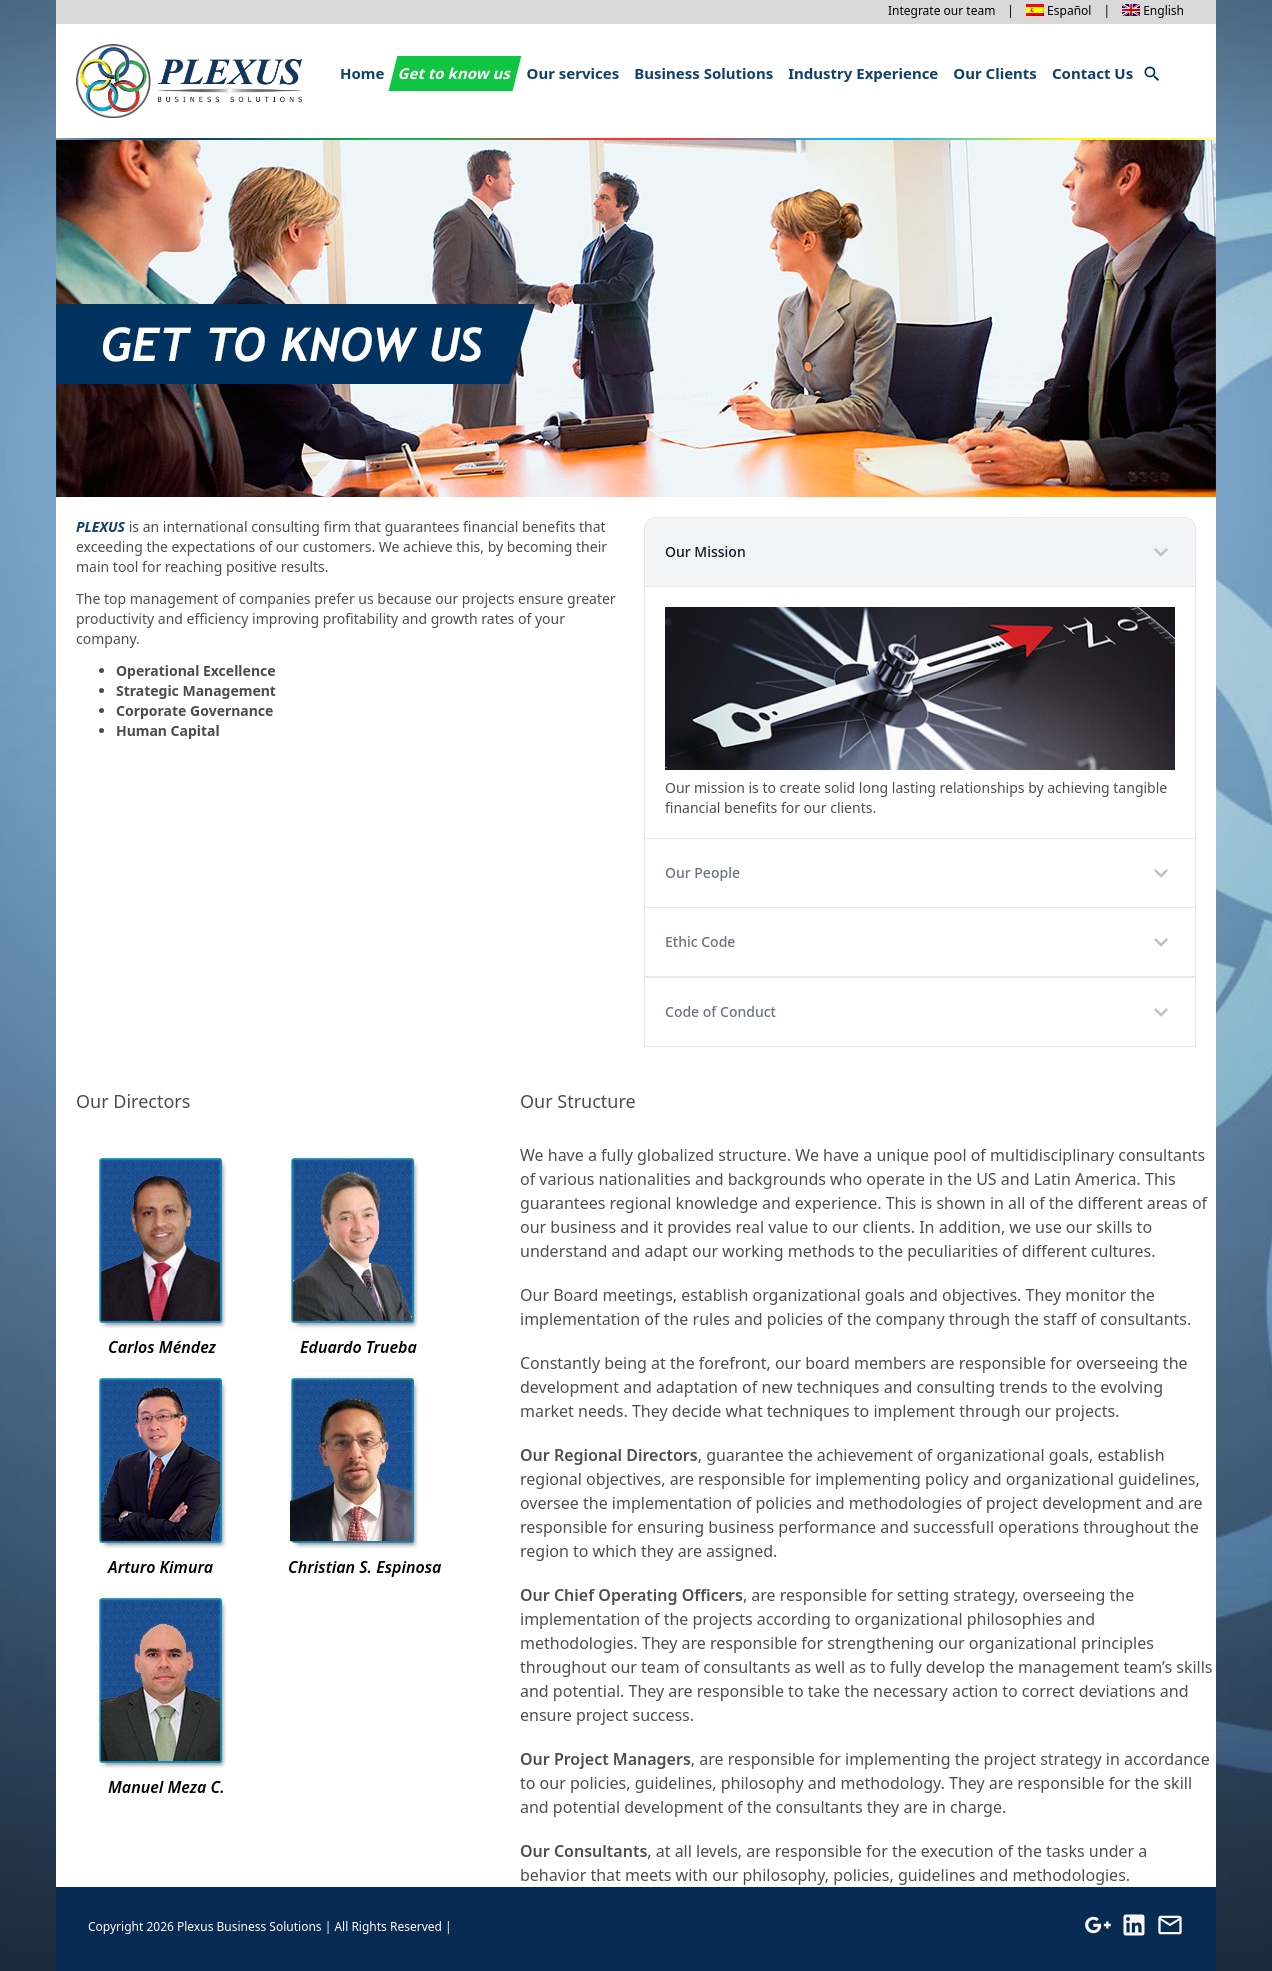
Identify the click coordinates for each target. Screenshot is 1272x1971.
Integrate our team (941, 10)
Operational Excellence (196, 670)
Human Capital (168, 730)
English (1163, 10)
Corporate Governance (194, 710)
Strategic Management (196, 690)
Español (1069, 10)
